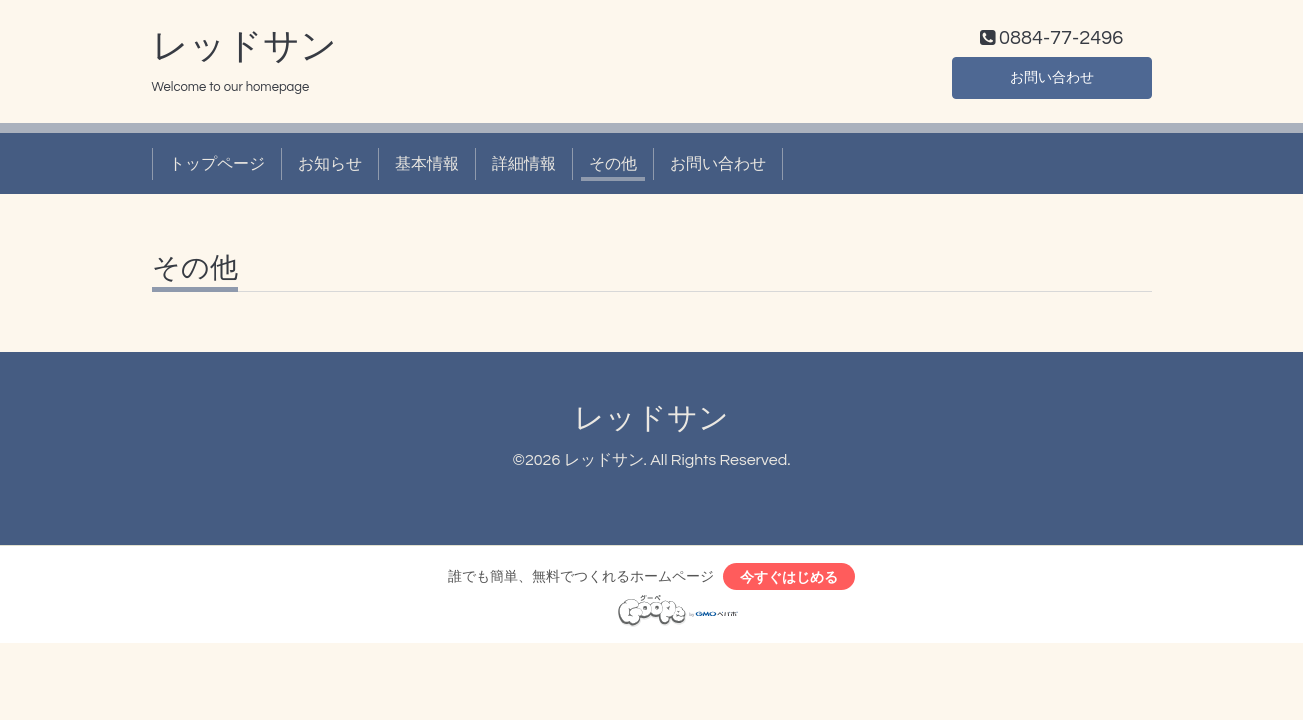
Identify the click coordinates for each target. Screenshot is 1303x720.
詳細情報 (524, 168)
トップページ (217, 168)
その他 (613, 168)
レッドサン (244, 51)
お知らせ (330, 168)
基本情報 (427, 168)
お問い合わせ (1052, 80)
